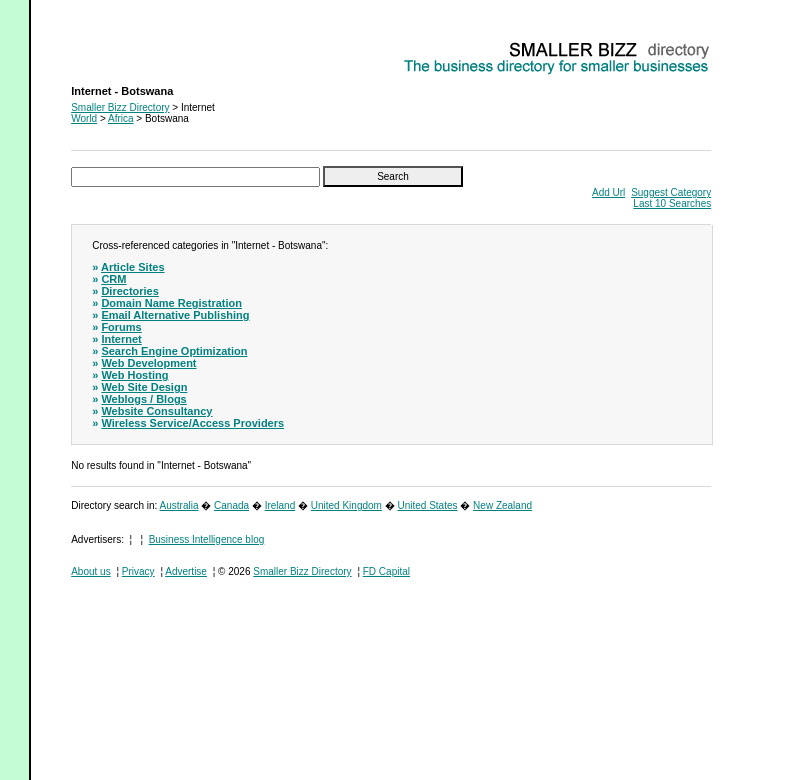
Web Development (148, 363)
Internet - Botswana (114, 45)
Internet (121, 339)
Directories (129, 291)
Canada (231, 505)
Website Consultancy (156, 411)
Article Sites (133, 267)
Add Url (608, 192)
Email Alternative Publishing (175, 315)
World (84, 118)
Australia (179, 505)
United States (427, 505)
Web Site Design (144, 387)
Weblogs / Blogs (143, 399)
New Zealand (502, 505)
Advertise (186, 571)
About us (90, 571)
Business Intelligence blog (207, 539)
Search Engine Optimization (174, 351)
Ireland (280, 505)
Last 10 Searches (672, 203)
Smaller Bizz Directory (120, 107)
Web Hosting (134, 375)
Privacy (138, 571)
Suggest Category (671, 192)
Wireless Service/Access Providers (192, 423)
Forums (121, 327)
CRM (113, 279)
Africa (121, 118)
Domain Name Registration (171, 303)
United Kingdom (346, 505)
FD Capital (386, 571)
